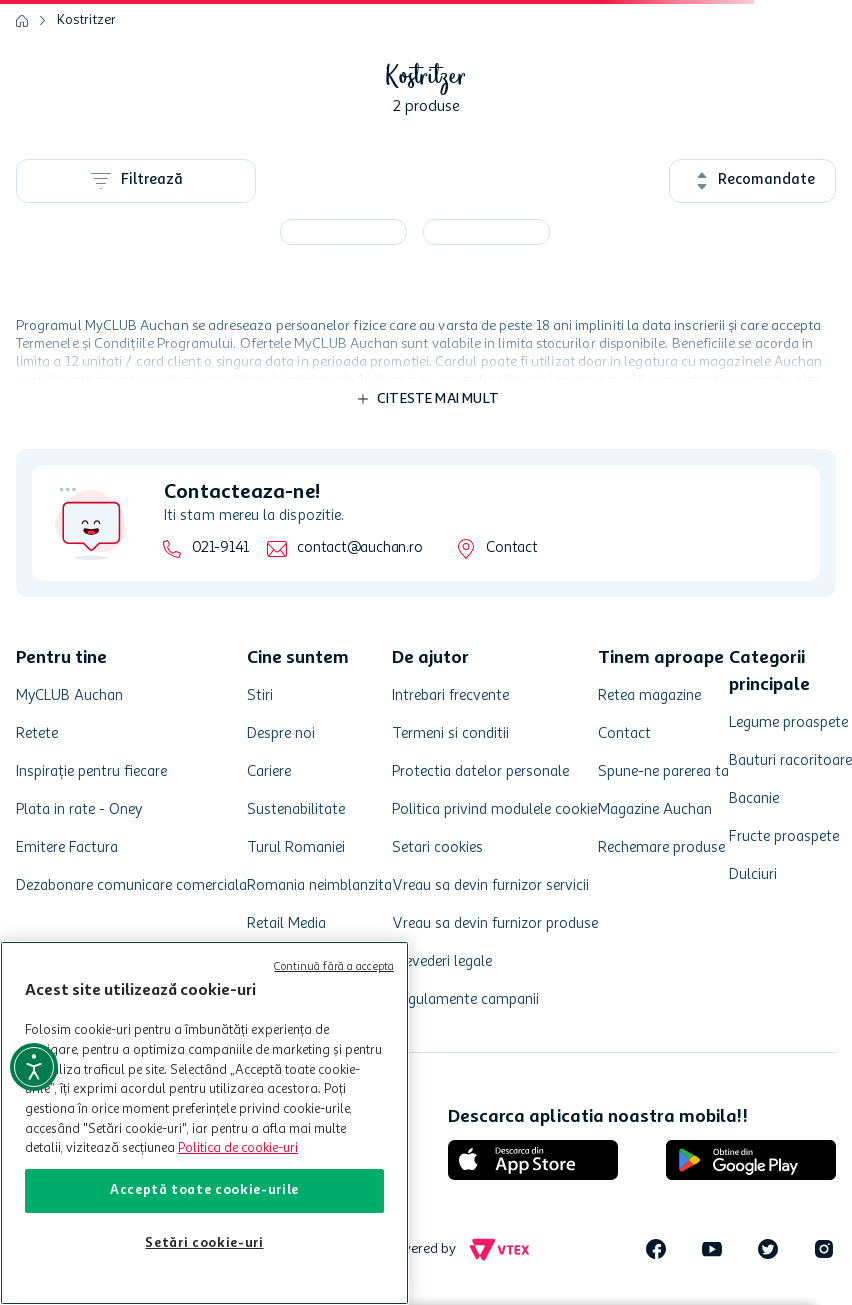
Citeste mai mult (438, 399)
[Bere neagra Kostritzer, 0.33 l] (486, 232)
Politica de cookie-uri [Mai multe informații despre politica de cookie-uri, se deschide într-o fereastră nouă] (238, 1148)
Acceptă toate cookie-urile (204, 1190)
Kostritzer (86, 20)
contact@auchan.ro (359, 548)
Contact (511, 548)
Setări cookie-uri (204, 1243)
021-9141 (220, 548)
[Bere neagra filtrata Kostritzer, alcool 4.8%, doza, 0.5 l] (343, 232)
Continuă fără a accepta (334, 967)
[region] (204, 1123)
